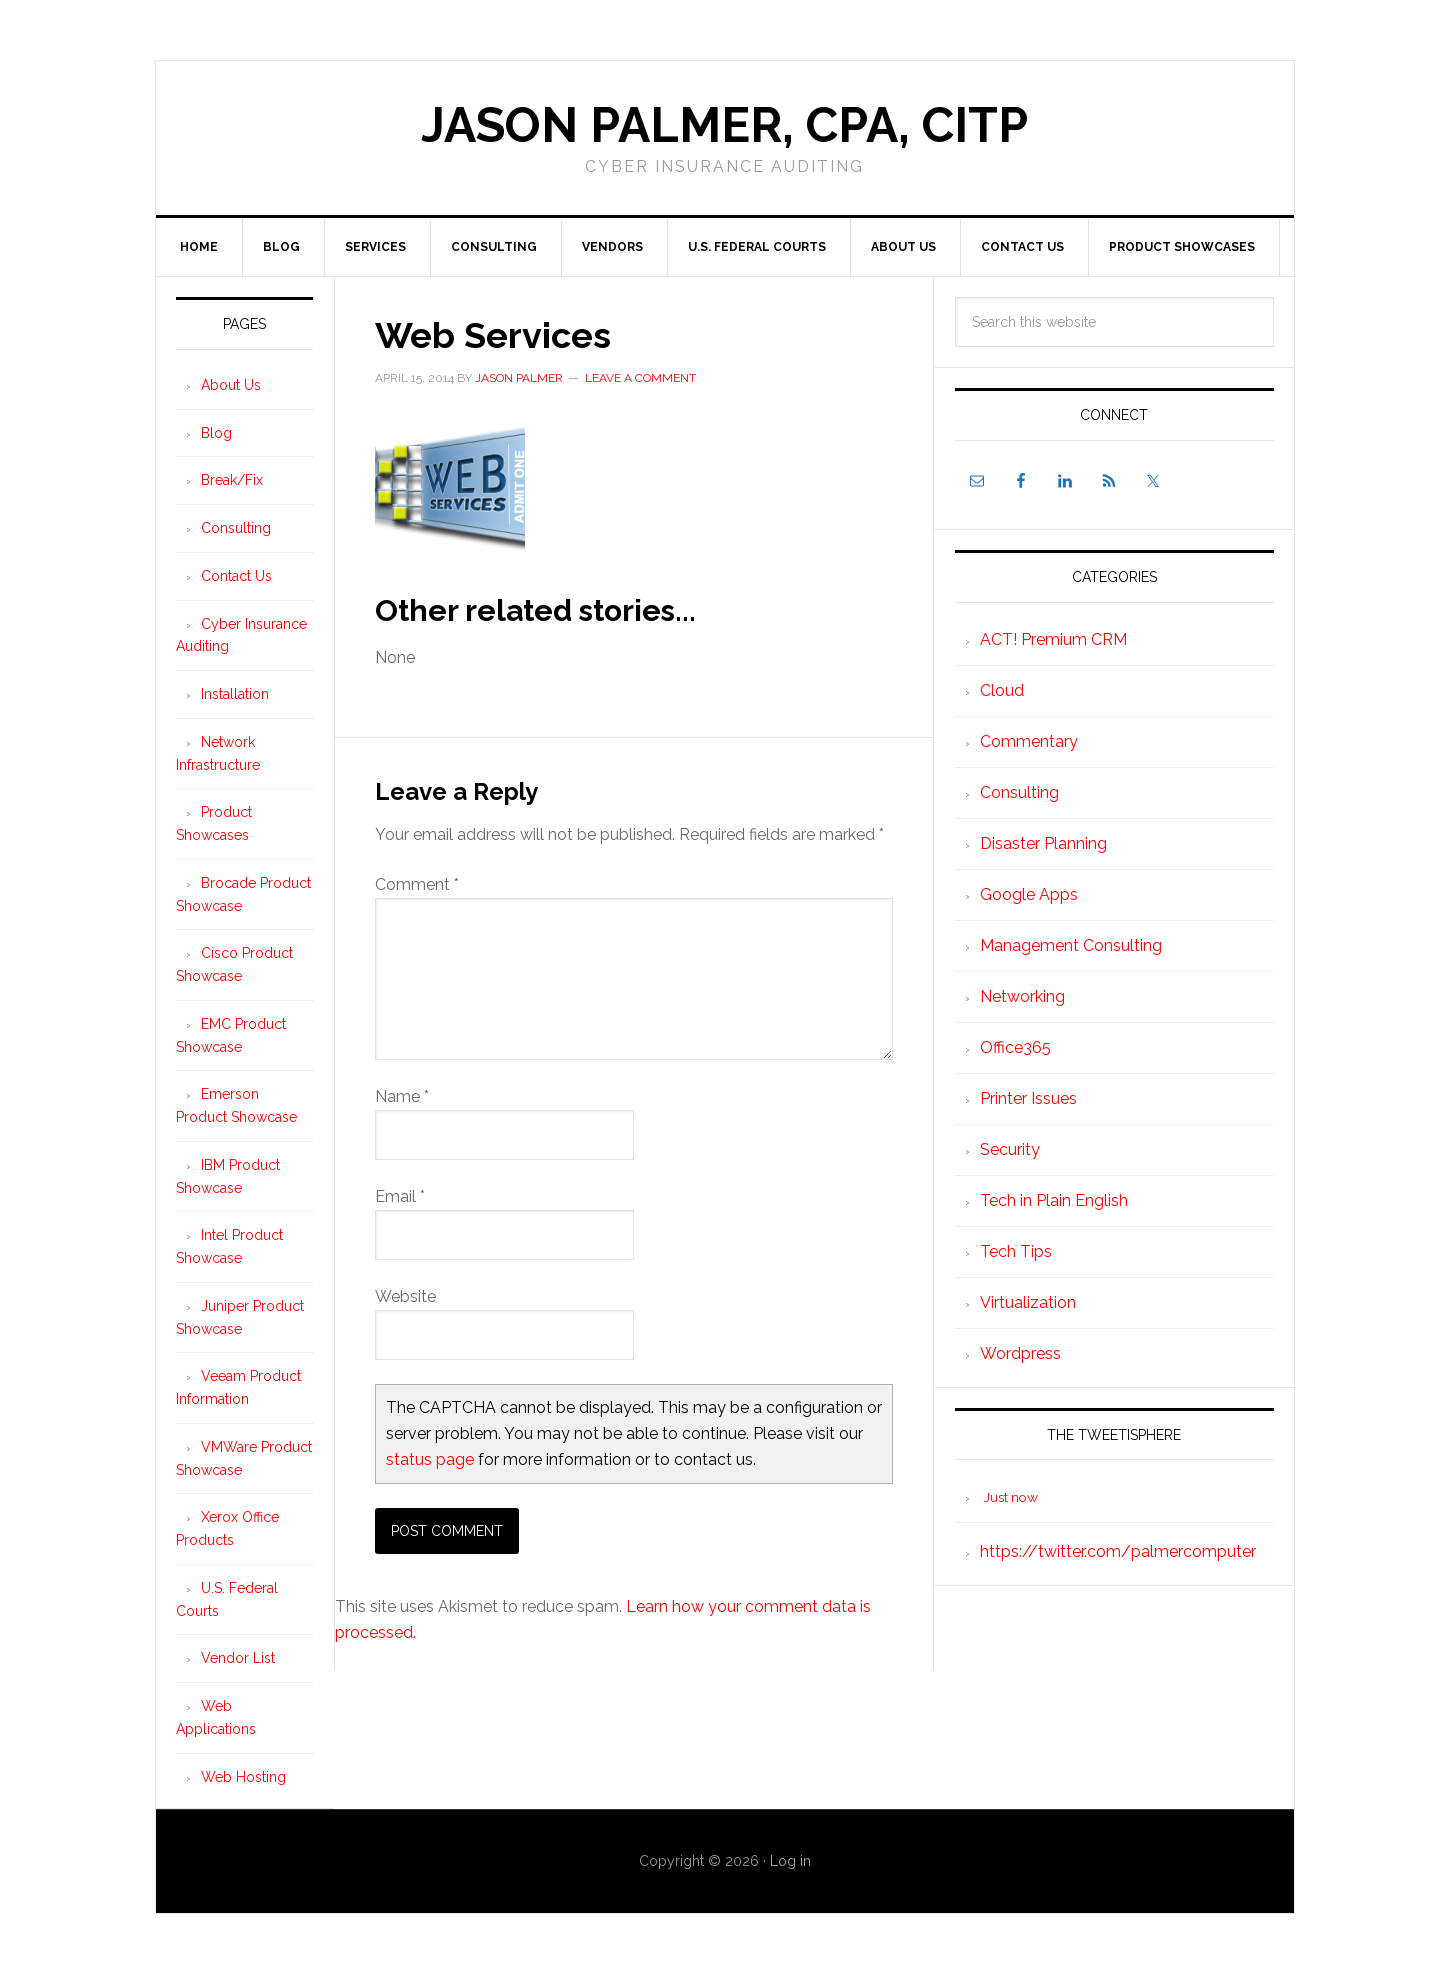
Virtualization (1028, 1302)
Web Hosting (243, 1777)
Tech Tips (1016, 1251)
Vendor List (238, 1658)
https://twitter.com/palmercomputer (1118, 1551)
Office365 (1015, 1047)
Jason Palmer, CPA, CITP (724, 125)
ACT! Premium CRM (1053, 639)
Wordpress (1020, 1353)
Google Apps (1029, 894)
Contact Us (236, 576)
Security (1010, 1149)
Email (400, 1196)
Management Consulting (1071, 945)
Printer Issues (1028, 1098)
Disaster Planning (1043, 843)
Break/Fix (232, 480)
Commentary (1029, 741)
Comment (417, 884)
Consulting (1019, 792)
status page (430, 1459)
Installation (235, 694)
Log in (790, 1861)
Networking (1022, 996)
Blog (216, 433)
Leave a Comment (640, 378)
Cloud (1002, 690)
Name (402, 1096)
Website (405, 1296)
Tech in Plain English (1054, 1200)
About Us (231, 385)
